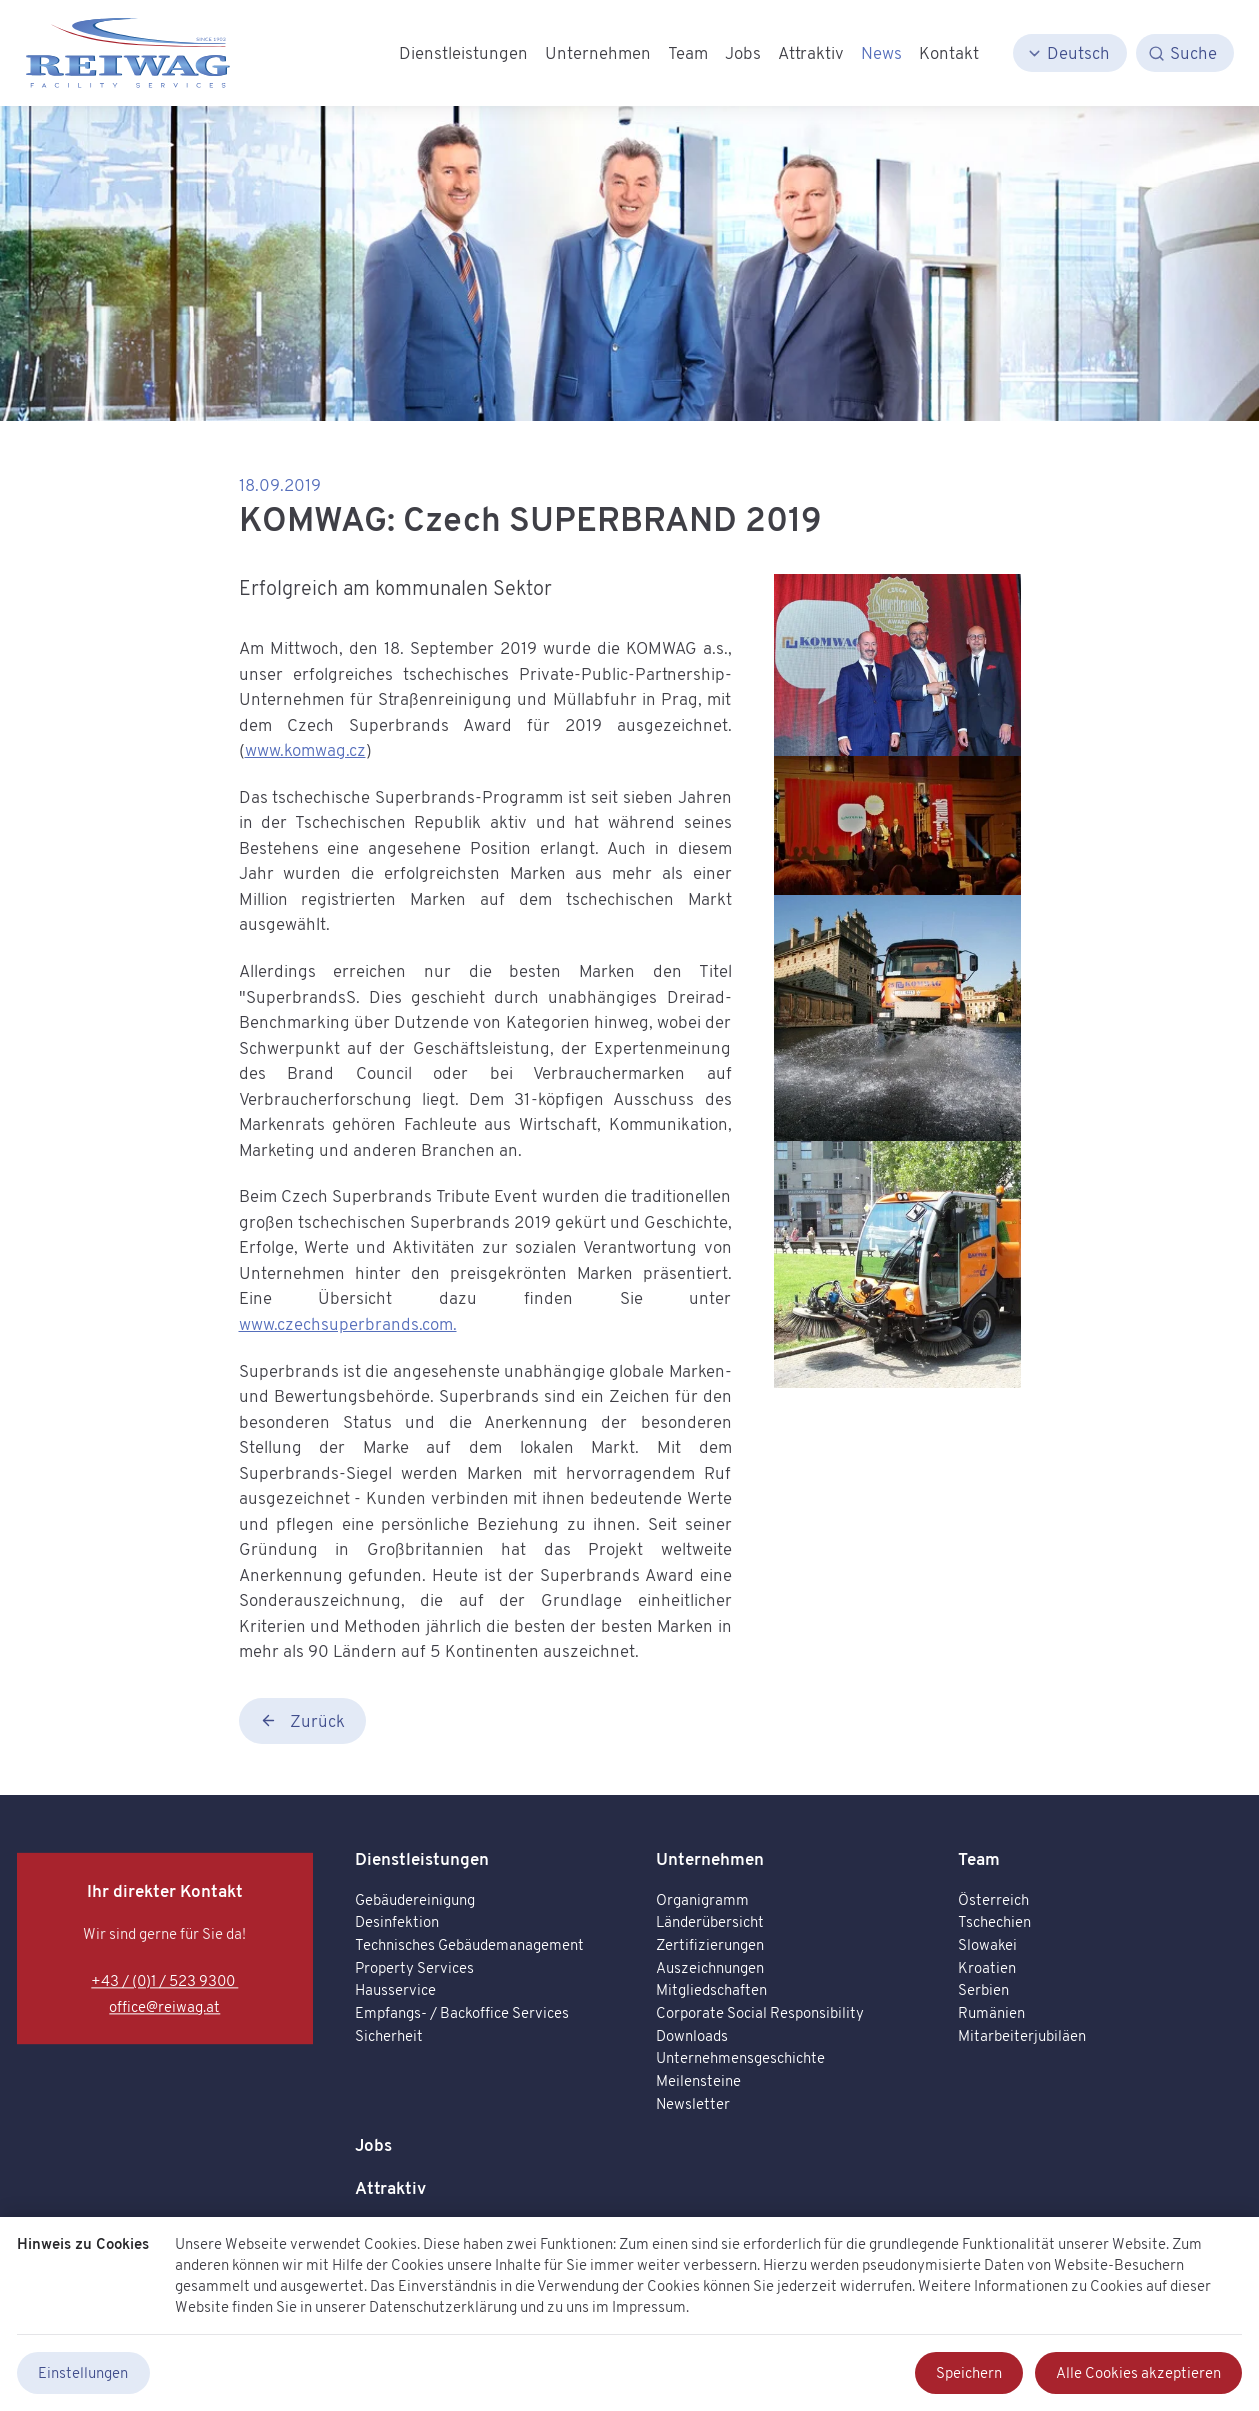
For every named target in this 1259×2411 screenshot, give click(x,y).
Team (979, 1858)
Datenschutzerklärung (443, 2305)
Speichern (969, 2372)
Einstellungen (83, 2372)
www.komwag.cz (305, 749)
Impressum (649, 2305)
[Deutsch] (1070, 53)
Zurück (302, 1720)
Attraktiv (390, 2187)
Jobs (373, 2144)
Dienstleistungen (422, 1858)
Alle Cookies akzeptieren (1138, 2372)
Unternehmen (710, 1858)
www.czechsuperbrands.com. (348, 1323)
